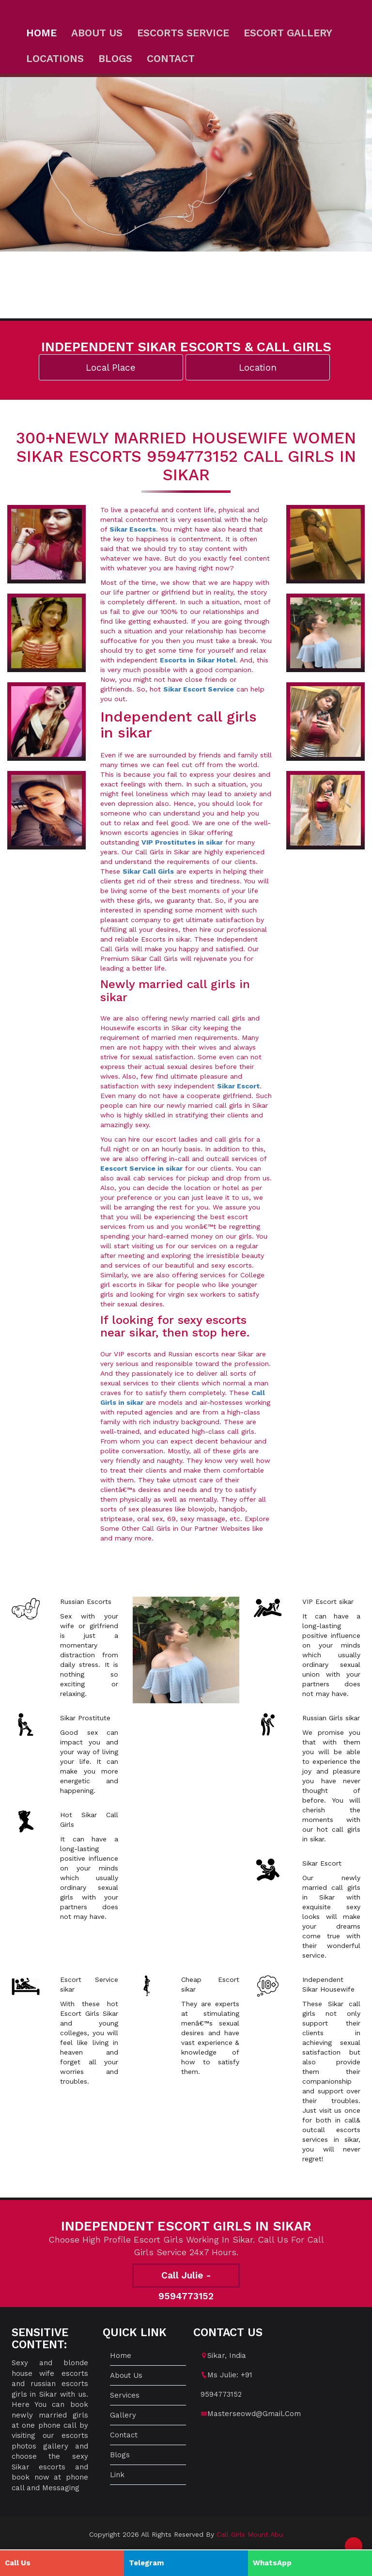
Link (117, 2474)
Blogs (115, 58)
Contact (171, 58)
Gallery (123, 2415)
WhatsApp (272, 2563)
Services (125, 2395)
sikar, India (226, 2355)
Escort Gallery (288, 33)
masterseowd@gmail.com (254, 2413)
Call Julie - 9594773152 (186, 2279)
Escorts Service (183, 33)
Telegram (146, 2563)
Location (258, 367)
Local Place (111, 367)
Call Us (18, 2563)
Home (41, 33)
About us (97, 33)
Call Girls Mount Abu (250, 2534)
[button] (353, 2546)
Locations (55, 58)
